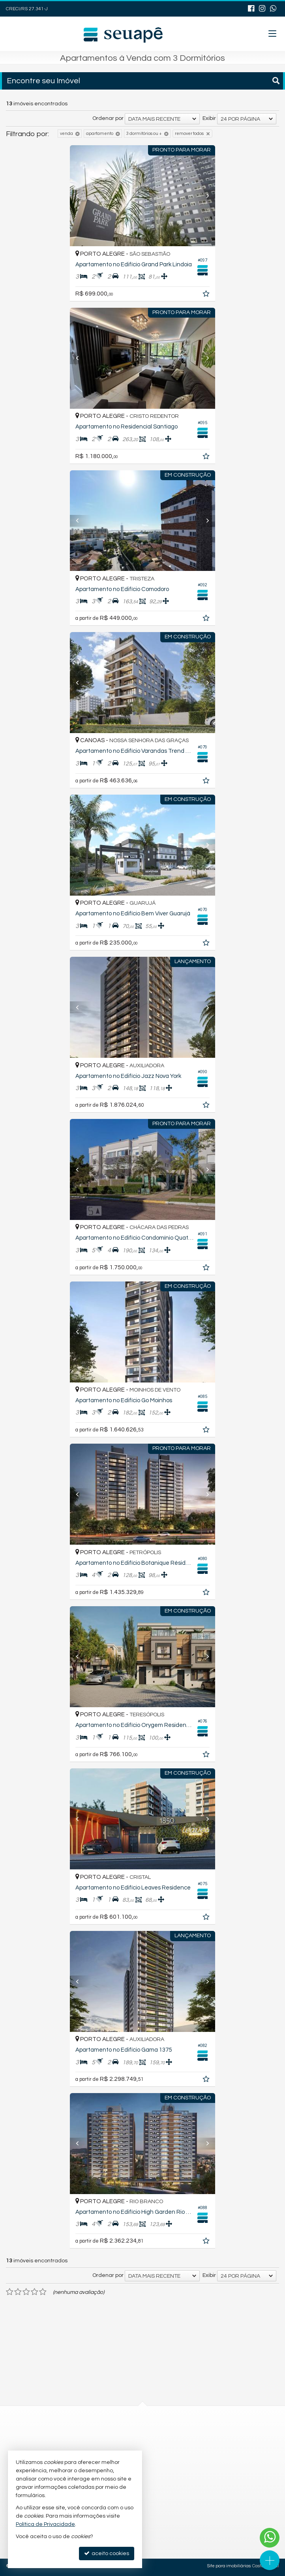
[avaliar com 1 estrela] (9, 2292)
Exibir (209, 118)
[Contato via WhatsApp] (269, 2538)
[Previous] (78, 196)
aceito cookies (106, 2553)
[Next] (206, 196)
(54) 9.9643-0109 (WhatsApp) (129, 2432)
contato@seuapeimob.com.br (131, 2447)
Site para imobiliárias (229, 2566)
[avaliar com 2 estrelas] (18, 2292)
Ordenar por (108, 118)
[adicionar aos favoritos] (210, 295)
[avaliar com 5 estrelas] (43, 2292)
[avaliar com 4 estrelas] (34, 2292)
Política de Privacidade (45, 2524)
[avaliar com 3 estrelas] (26, 2292)
